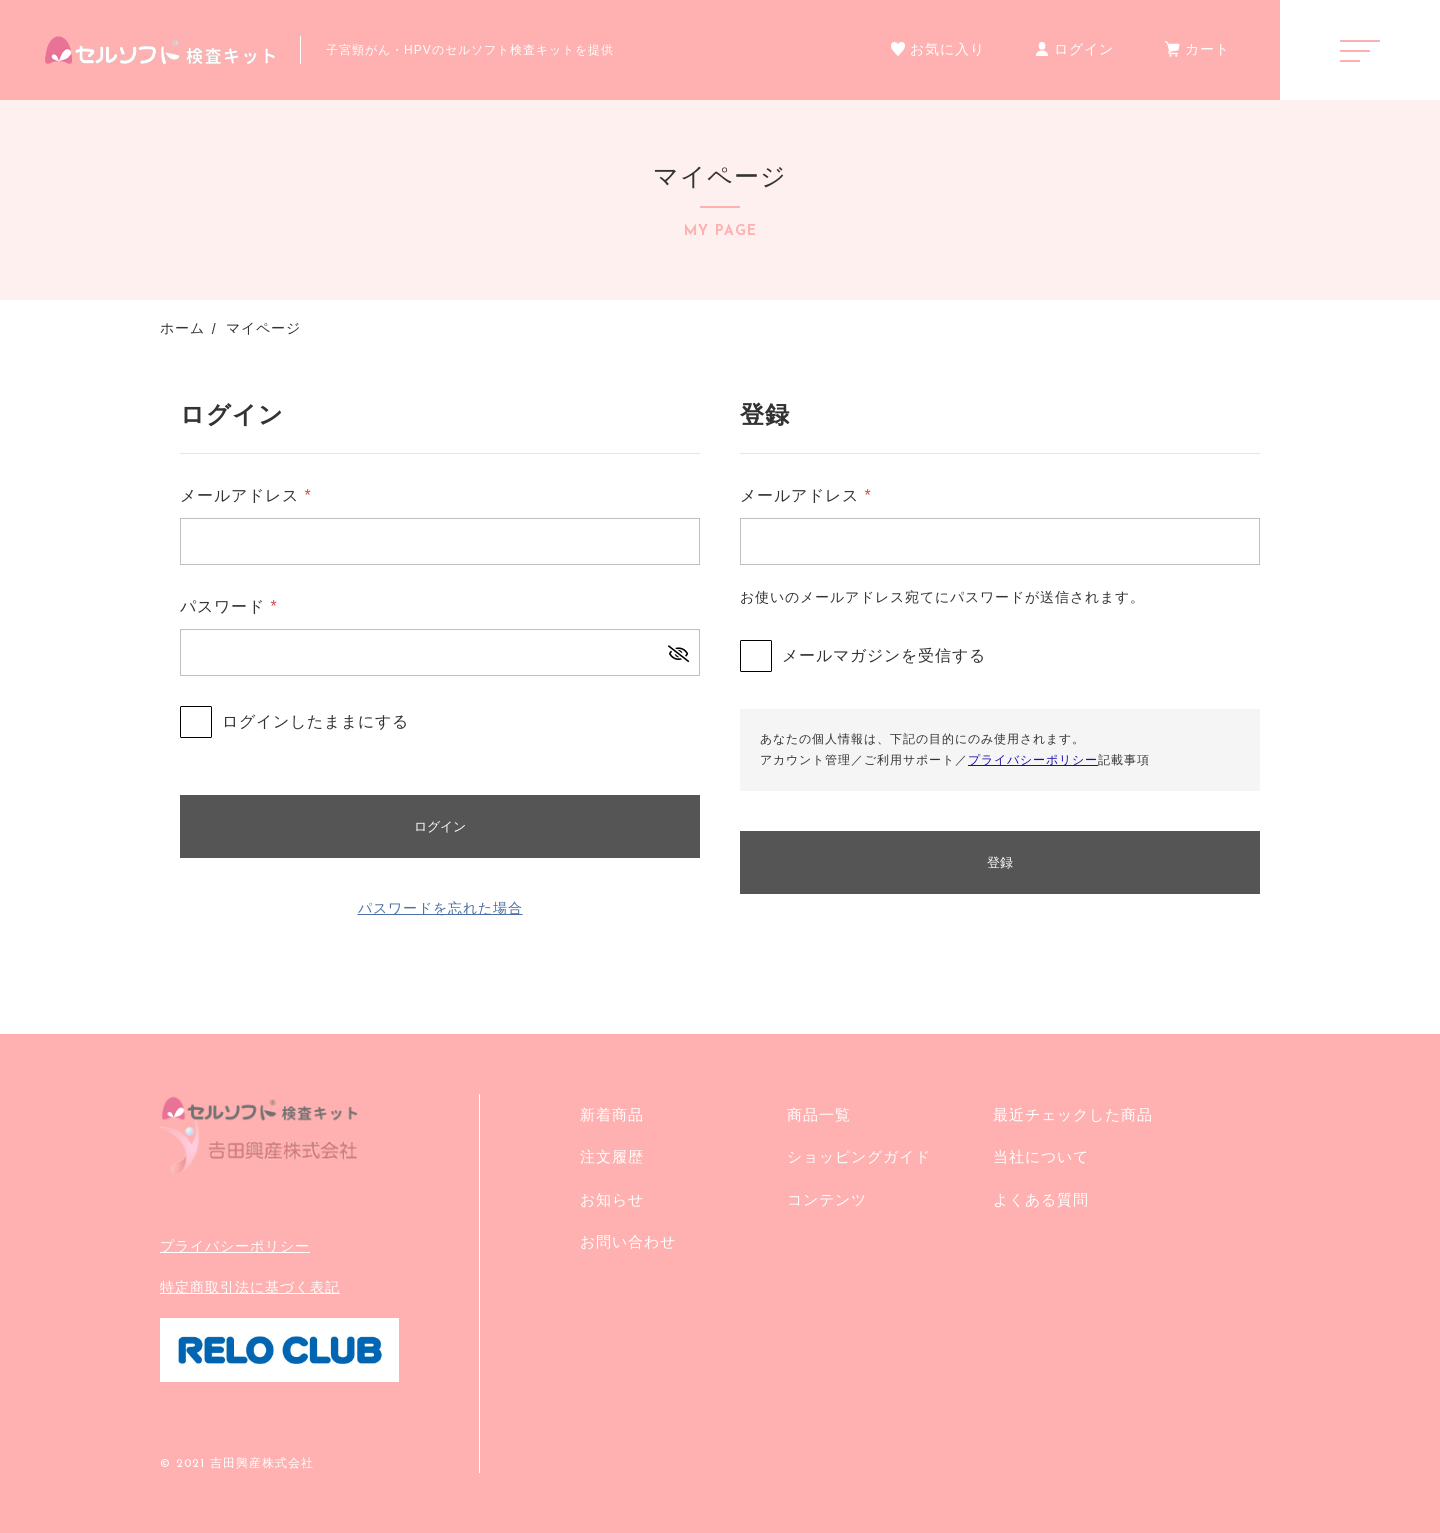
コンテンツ (827, 1199)
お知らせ (612, 1199)
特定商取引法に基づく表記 (250, 1287)
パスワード (229, 606)
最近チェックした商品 (1073, 1114)
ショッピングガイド (859, 1156)
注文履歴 (612, 1156)
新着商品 (612, 1114)
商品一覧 (819, 1114)
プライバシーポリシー (1033, 760)
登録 (1000, 862)
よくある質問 (1041, 1199)
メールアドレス (246, 495)
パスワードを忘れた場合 (440, 908)
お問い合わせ (628, 1241)
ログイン (440, 826)
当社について (1041, 1156)
